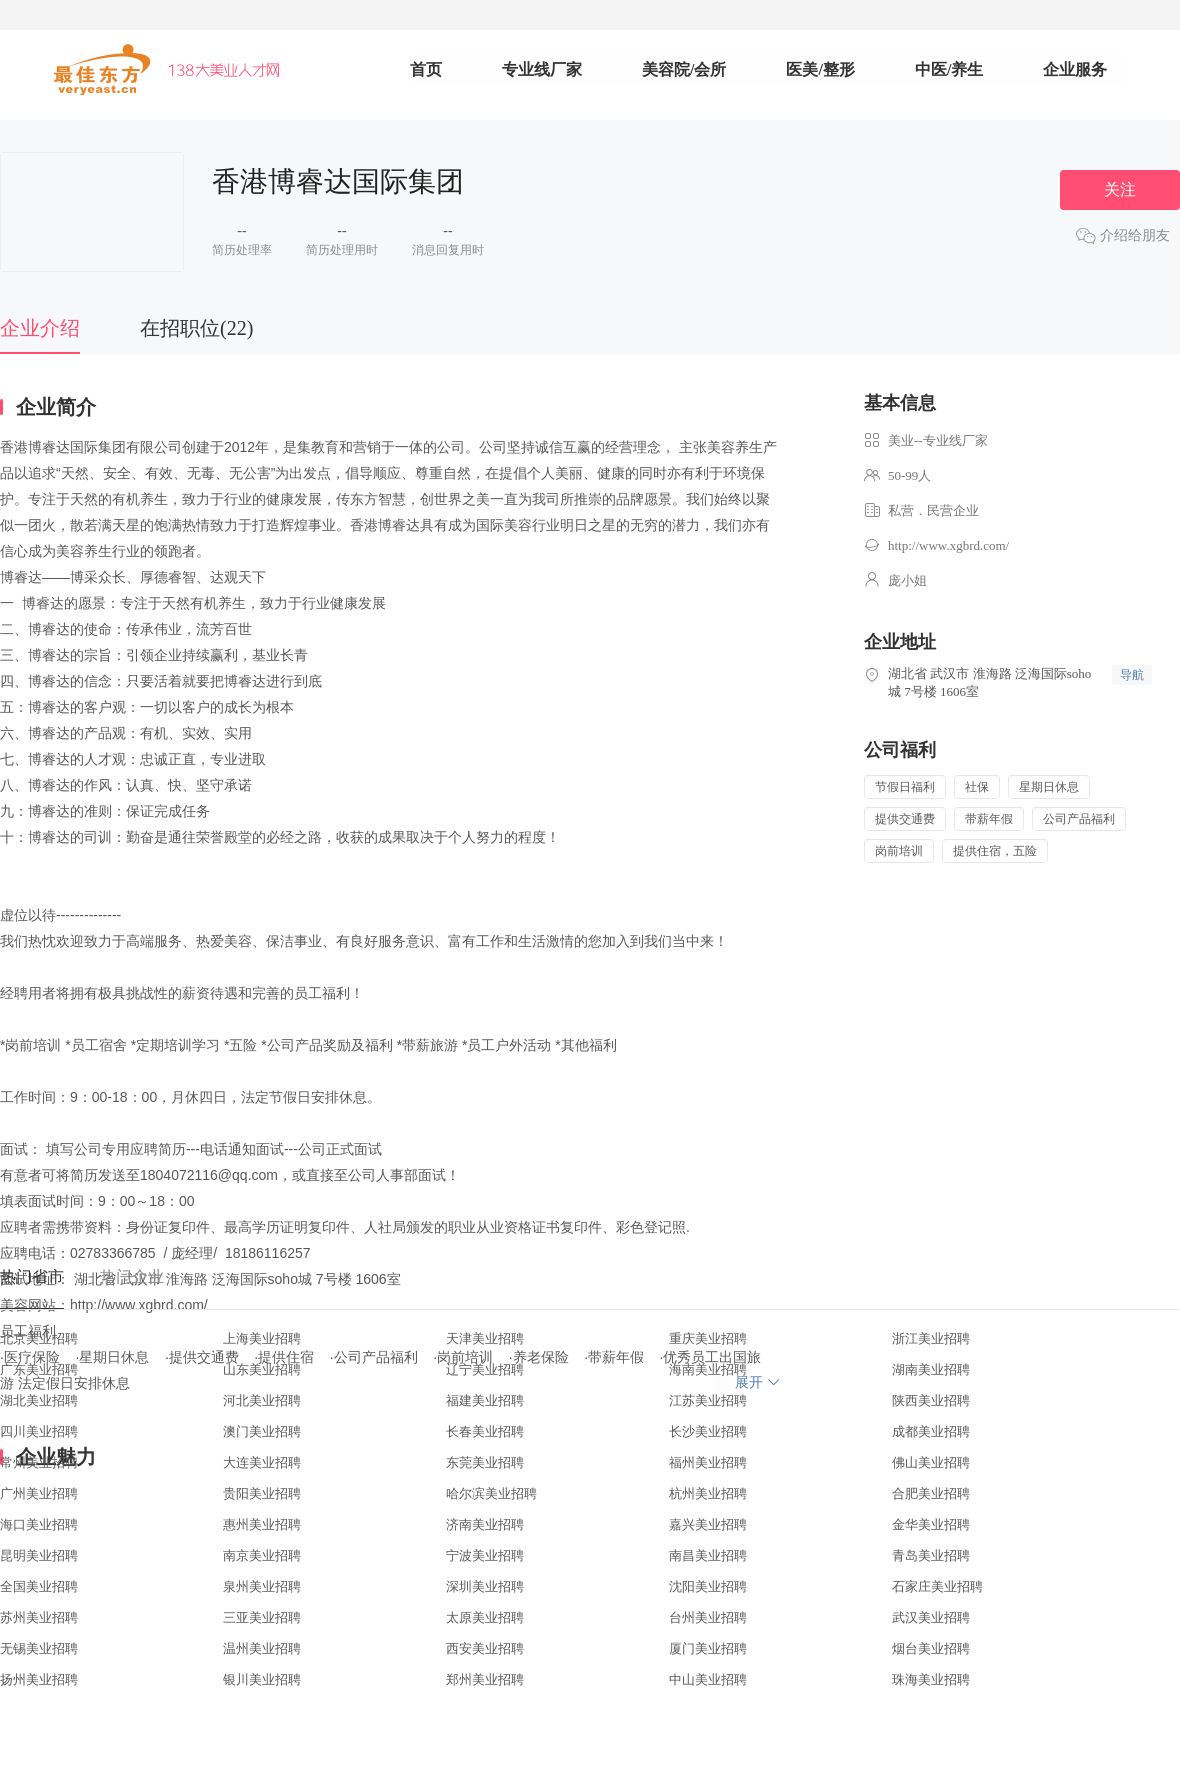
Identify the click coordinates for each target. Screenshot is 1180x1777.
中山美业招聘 (708, 1679)
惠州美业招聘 (262, 1524)
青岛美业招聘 (931, 1555)
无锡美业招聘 (39, 1648)
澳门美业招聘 (262, 1431)
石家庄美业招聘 (937, 1586)
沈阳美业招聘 (708, 1586)
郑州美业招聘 (485, 1679)
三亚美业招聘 (262, 1617)
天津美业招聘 (485, 1338)
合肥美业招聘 (931, 1493)
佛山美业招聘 (931, 1462)
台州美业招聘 (708, 1617)
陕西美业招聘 (931, 1400)
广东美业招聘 (39, 1369)
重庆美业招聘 (708, 1338)
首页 (426, 69)
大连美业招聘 (262, 1462)
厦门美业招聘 (708, 1648)
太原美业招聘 (485, 1617)
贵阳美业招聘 (262, 1493)
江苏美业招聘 (708, 1400)
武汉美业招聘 (931, 1617)
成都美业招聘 (931, 1431)
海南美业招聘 (708, 1369)
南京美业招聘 (262, 1555)
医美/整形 (820, 69)
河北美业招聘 (262, 1400)
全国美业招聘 (39, 1586)
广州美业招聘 (39, 1493)
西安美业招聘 (485, 1648)
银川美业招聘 (262, 1679)
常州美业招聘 (39, 1462)
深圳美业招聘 (485, 1586)
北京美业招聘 (39, 1338)
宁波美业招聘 (485, 1555)
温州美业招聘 (262, 1648)
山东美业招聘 (262, 1369)
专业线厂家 (542, 69)
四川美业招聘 (39, 1431)
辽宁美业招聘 (485, 1369)
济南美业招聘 (485, 1524)
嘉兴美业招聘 (708, 1524)
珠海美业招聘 (931, 1679)
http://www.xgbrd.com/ (948, 545)
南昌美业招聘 (708, 1555)
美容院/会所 (684, 69)
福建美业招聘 (485, 1400)
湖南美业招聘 (931, 1369)
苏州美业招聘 (39, 1617)
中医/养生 (949, 69)
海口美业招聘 (39, 1524)
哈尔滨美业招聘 (491, 1493)
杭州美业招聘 (708, 1493)
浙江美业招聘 (931, 1338)
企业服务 (1075, 69)
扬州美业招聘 (39, 1679)
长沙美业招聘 (708, 1431)
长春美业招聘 (485, 1431)
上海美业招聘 (262, 1338)
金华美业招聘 (931, 1524)
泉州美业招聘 (262, 1586)
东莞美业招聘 (485, 1462)
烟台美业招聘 (931, 1648)
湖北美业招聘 (39, 1400)
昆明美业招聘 (39, 1555)
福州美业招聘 (708, 1462)
